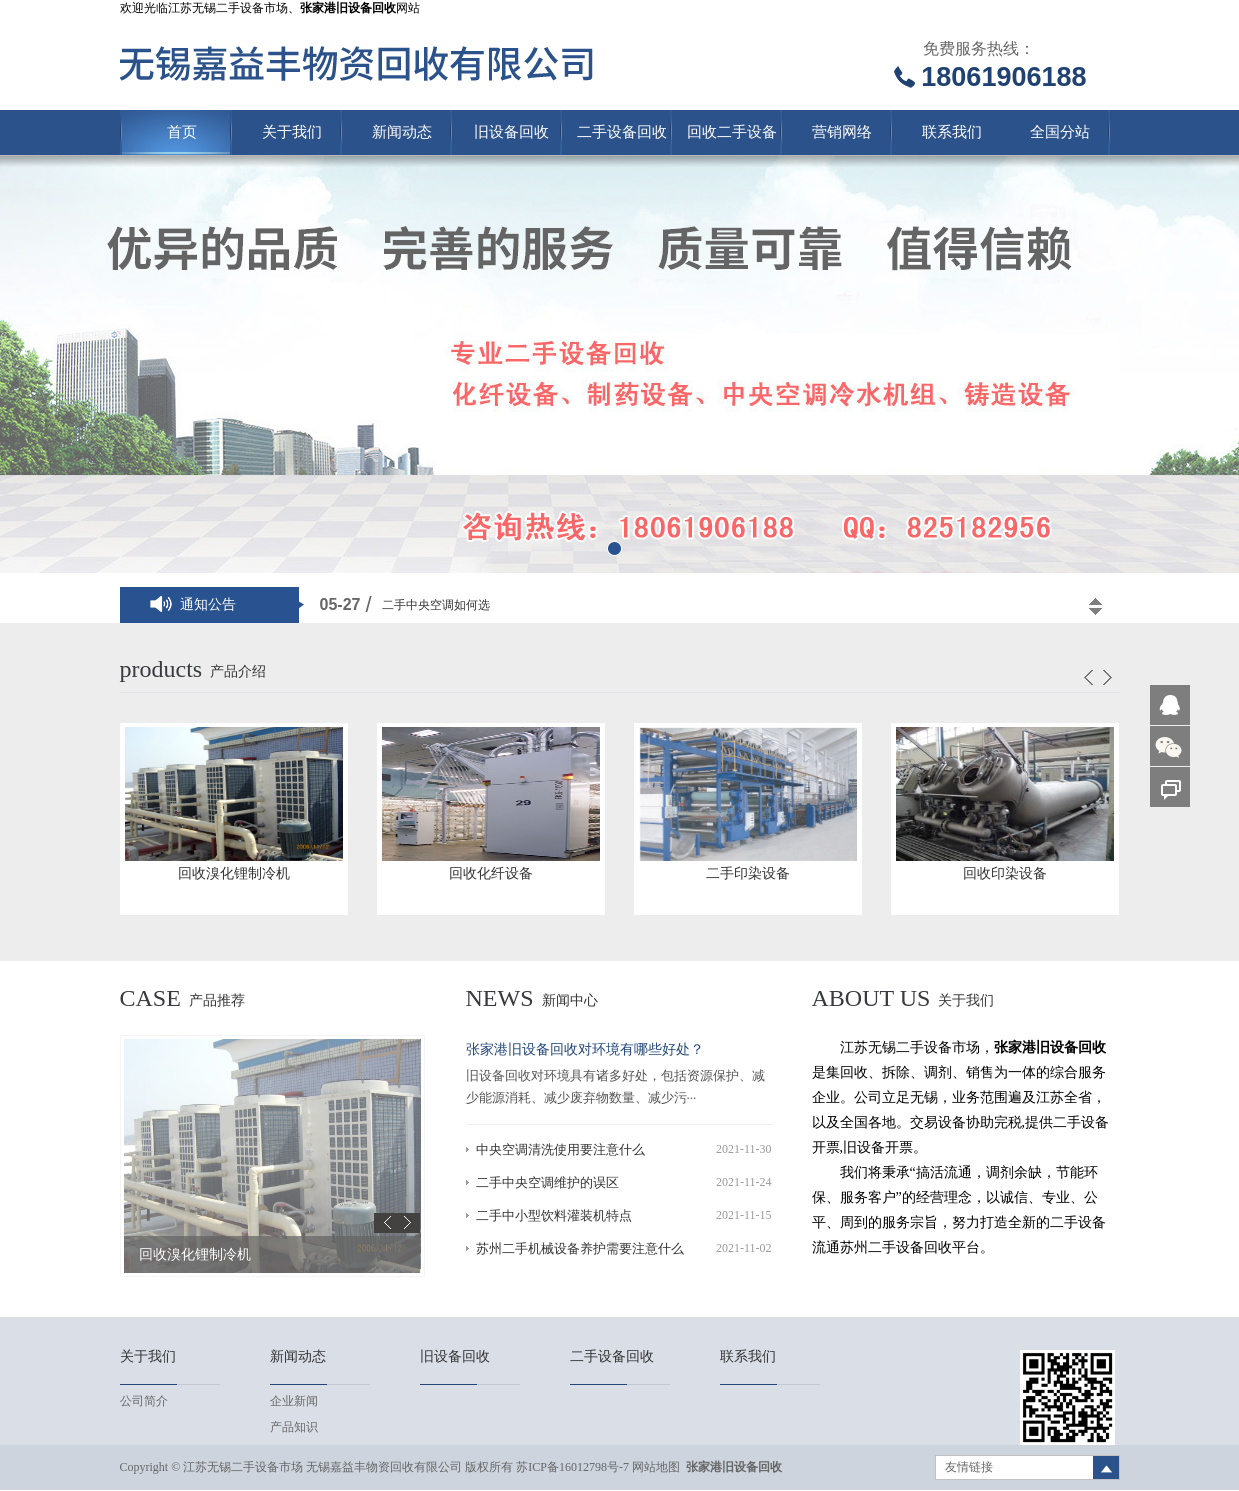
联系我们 (952, 132)
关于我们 (292, 132)
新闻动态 (402, 132)
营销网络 (842, 132)
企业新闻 (294, 1401)
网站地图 (656, 1467)
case (150, 998)
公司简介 (144, 1401)
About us (871, 998)
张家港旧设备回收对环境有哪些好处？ (585, 1049)
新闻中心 (570, 1000)
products (161, 669)
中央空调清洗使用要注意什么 (560, 1149)
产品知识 (294, 1427)
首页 (182, 132)
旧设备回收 (511, 132)
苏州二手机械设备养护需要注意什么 (580, 1248)
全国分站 (1060, 132)
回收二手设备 (732, 132)
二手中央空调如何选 (436, 605)
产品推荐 (217, 1000)
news (500, 998)
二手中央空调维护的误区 (547, 1182)
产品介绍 (238, 671)
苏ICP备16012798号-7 (572, 1467)
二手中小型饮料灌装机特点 (554, 1215)
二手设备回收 (622, 132)
